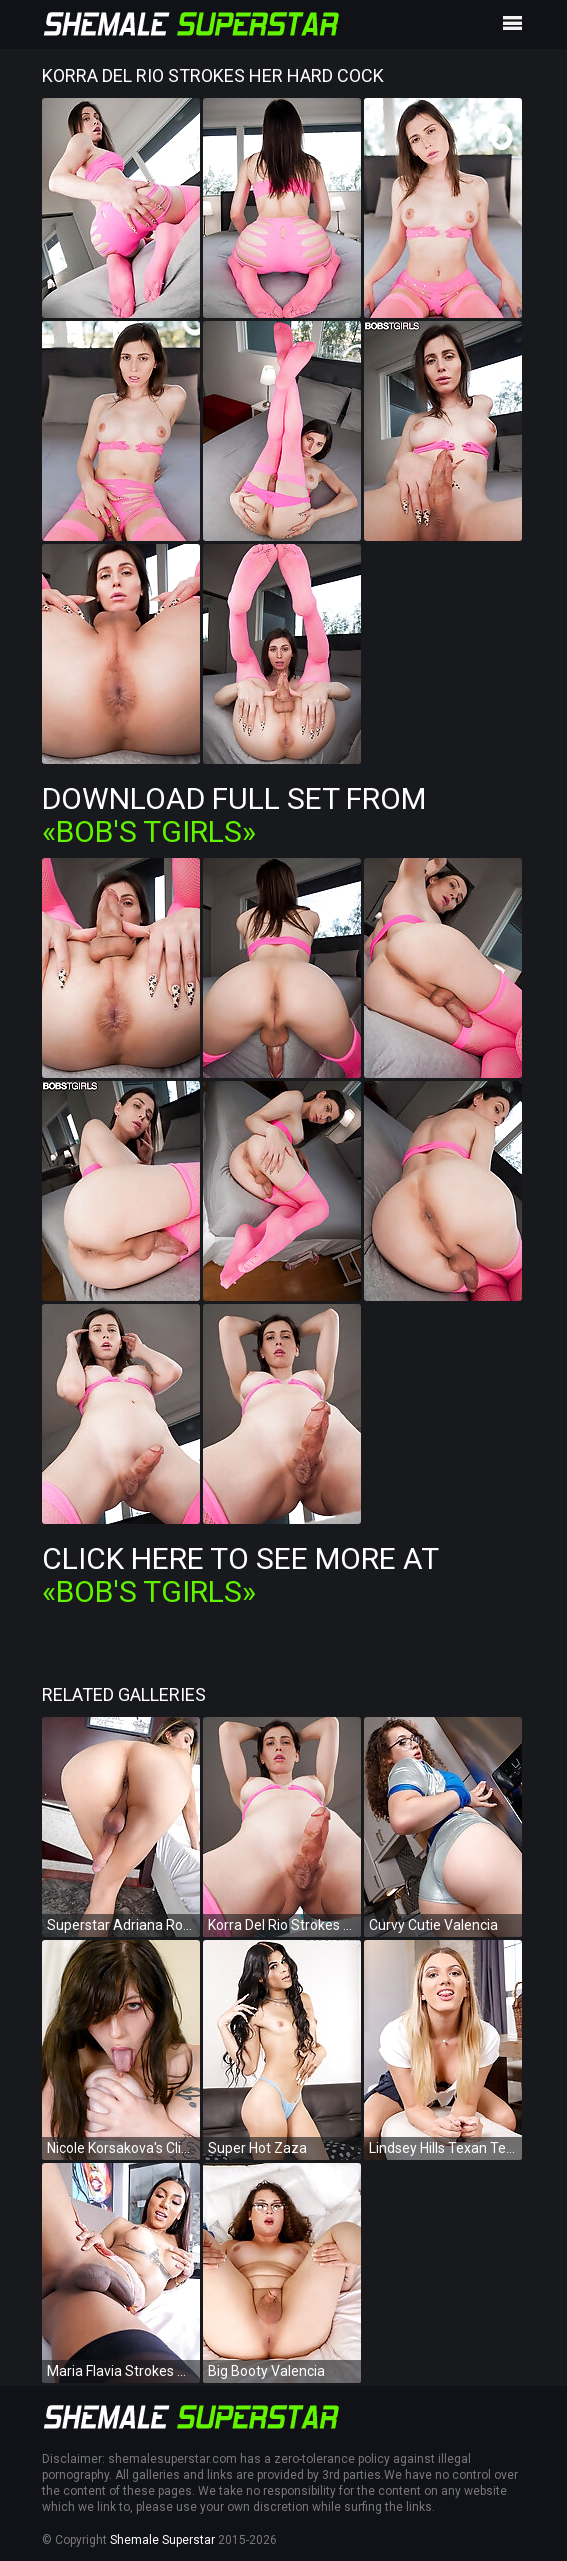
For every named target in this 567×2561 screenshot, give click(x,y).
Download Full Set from (234, 815)
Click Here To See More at (240, 1575)
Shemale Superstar (162, 2540)
